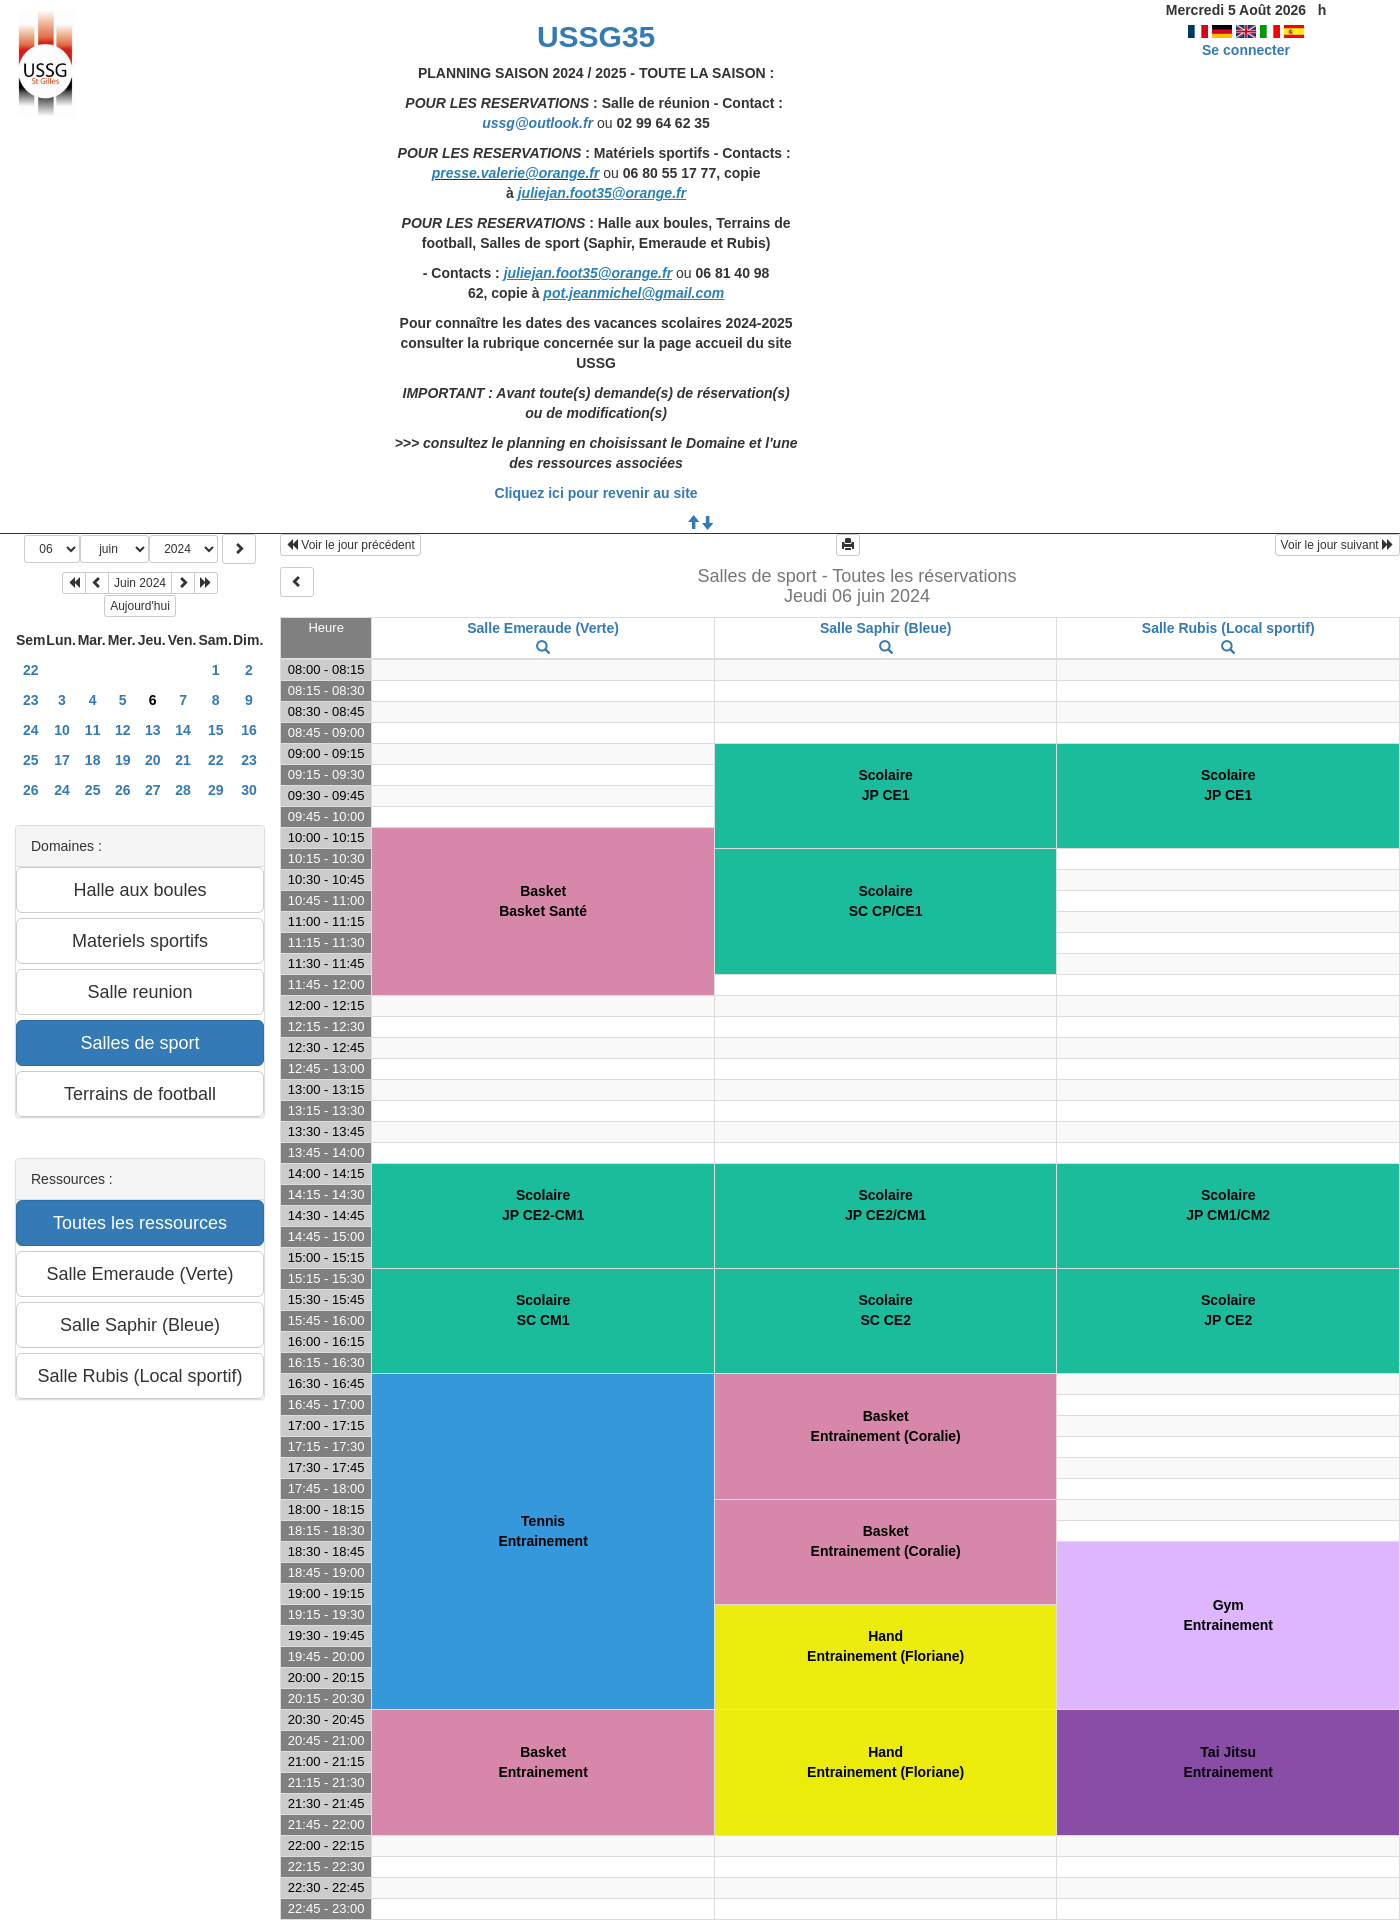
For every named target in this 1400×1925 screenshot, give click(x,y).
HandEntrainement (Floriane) (885, 1646)
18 (93, 760)
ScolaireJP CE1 (885, 785)
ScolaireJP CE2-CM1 (543, 1205)
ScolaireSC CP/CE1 (886, 901)
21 (183, 760)
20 (153, 760)
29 (216, 790)
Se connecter (1246, 50)
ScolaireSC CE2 (885, 1310)
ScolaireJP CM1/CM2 (1228, 1205)
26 (31, 790)
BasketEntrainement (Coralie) (886, 1426)
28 (183, 790)
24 (31, 730)
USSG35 (596, 36)
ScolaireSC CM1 (543, 1310)
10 (62, 730)
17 (62, 760)
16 (249, 730)
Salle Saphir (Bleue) (885, 628)
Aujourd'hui (140, 606)
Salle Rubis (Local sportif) (1228, 628)
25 (31, 760)
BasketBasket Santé (543, 901)
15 (216, 730)
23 (31, 700)
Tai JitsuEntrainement (1227, 1762)
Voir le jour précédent (350, 545)
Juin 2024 (140, 583)
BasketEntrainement (542, 1762)
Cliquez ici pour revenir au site (596, 493)
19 (123, 760)
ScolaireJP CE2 (1228, 1310)
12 (123, 730)
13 (153, 730)
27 (153, 790)
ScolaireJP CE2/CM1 (885, 1205)
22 (31, 670)
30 (249, 790)
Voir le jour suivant (1337, 545)
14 (183, 730)
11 (93, 730)
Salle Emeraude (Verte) (543, 628)
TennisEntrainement (542, 1531)
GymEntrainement (1227, 1615)
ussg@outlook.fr (537, 123)
